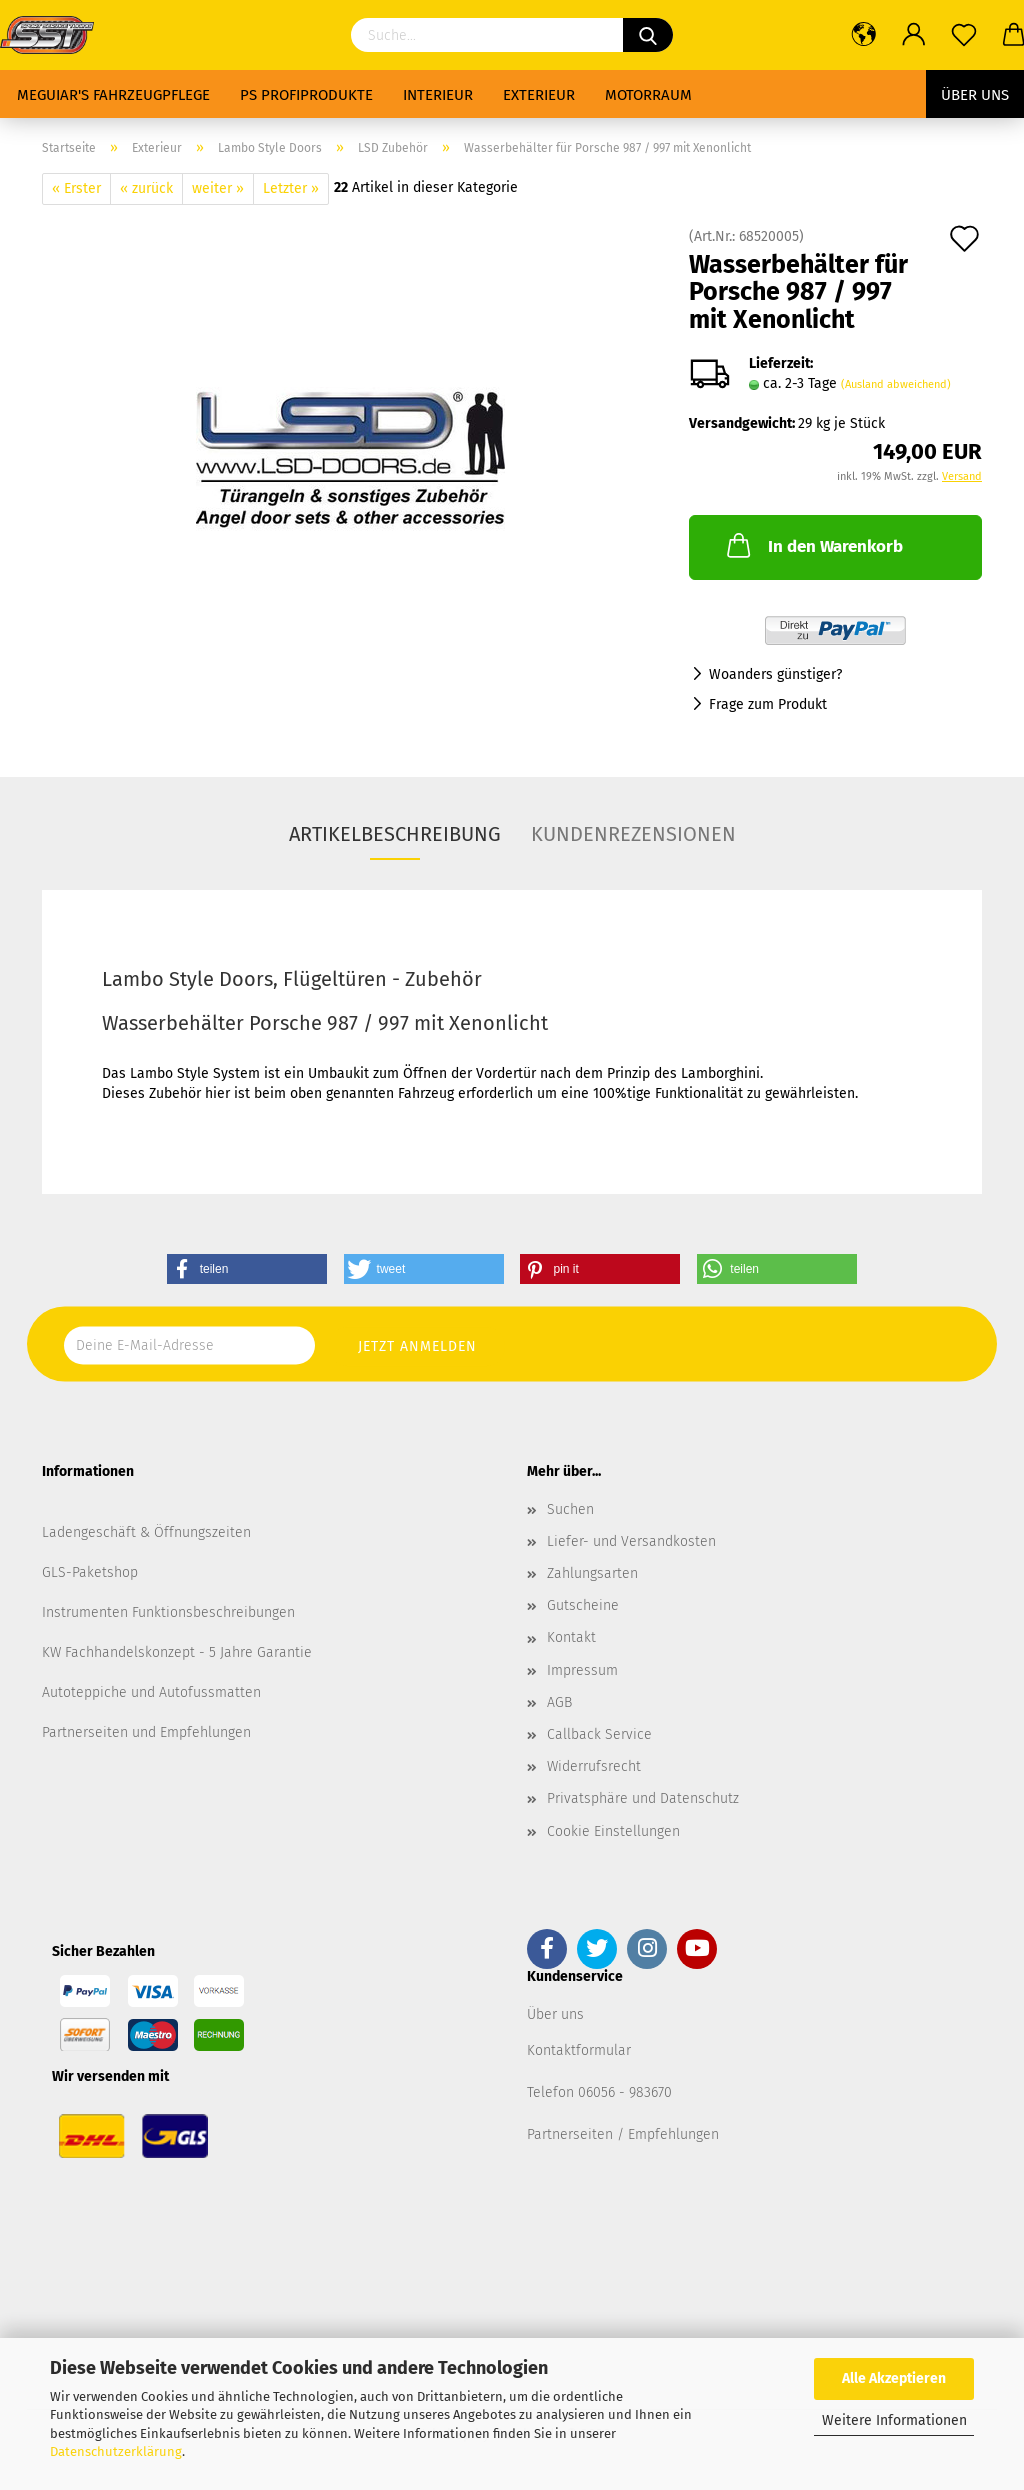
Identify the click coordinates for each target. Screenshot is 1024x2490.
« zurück (146, 188)
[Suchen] (648, 35)
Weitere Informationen (894, 2420)
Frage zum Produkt (768, 704)
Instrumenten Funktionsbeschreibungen (168, 1612)
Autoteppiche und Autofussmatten (151, 1692)
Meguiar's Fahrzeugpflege (113, 95)
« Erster (76, 188)
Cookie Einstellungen (613, 1831)
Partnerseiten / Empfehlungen (623, 2134)
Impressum (582, 1670)
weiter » (218, 188)
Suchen (570, 1509)
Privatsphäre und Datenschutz (643, 1798)
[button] (247, 1269)
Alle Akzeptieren (894, 2378)
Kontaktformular (579, 2050)
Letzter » (291, 188)
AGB (559, 1702)
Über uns (975, 95)
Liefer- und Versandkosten (631, 1541)
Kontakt (571, 1637)
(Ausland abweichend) (896, 384)
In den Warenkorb (813, 545)
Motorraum (648, 95)
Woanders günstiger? (775, 674)
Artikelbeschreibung (395, 834)
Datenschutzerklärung (116, 2451)
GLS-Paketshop (90, 1572)
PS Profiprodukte (306, 95)
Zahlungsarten (592, 1573)
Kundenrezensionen (633, 834)
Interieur (438, 95)
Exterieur (539, 95)
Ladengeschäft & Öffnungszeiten (146, 1532)
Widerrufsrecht (594, 1766)
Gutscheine (583, 1605)
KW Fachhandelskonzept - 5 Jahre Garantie (177, 1652)
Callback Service (599, 1734)
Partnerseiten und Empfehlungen (146, 1732)
